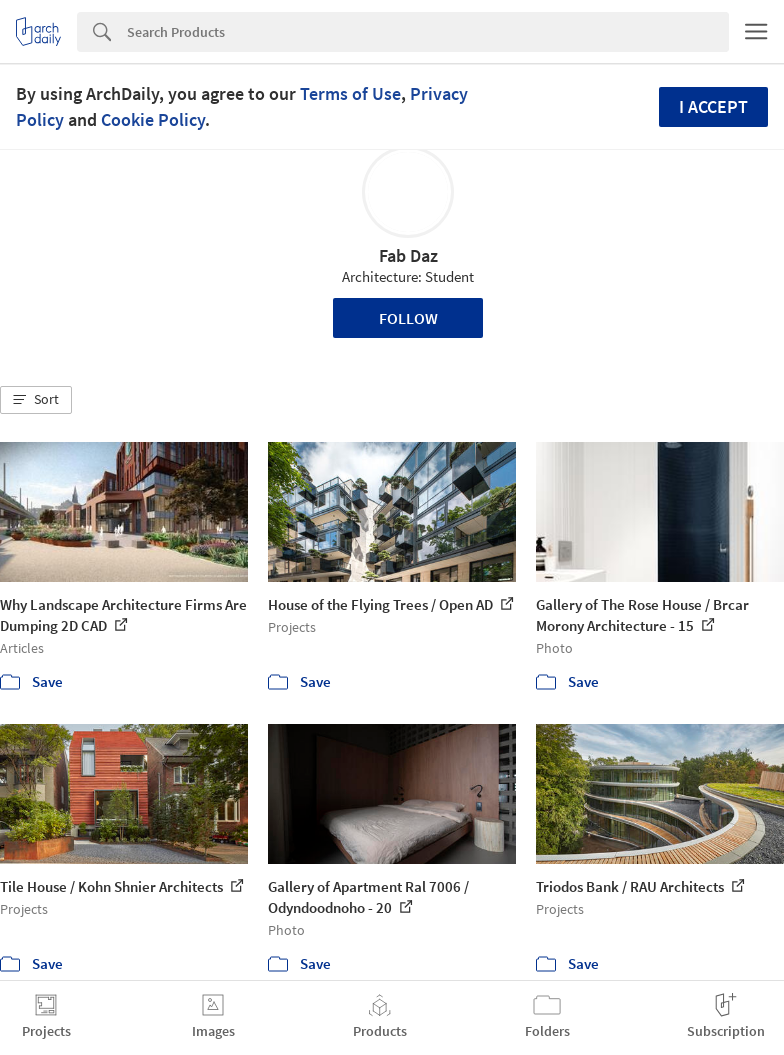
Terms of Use (350, 93)
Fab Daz (408, 255)
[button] (36, 400)
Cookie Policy (153, 119)
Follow (408, 318)
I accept (713, 106)
